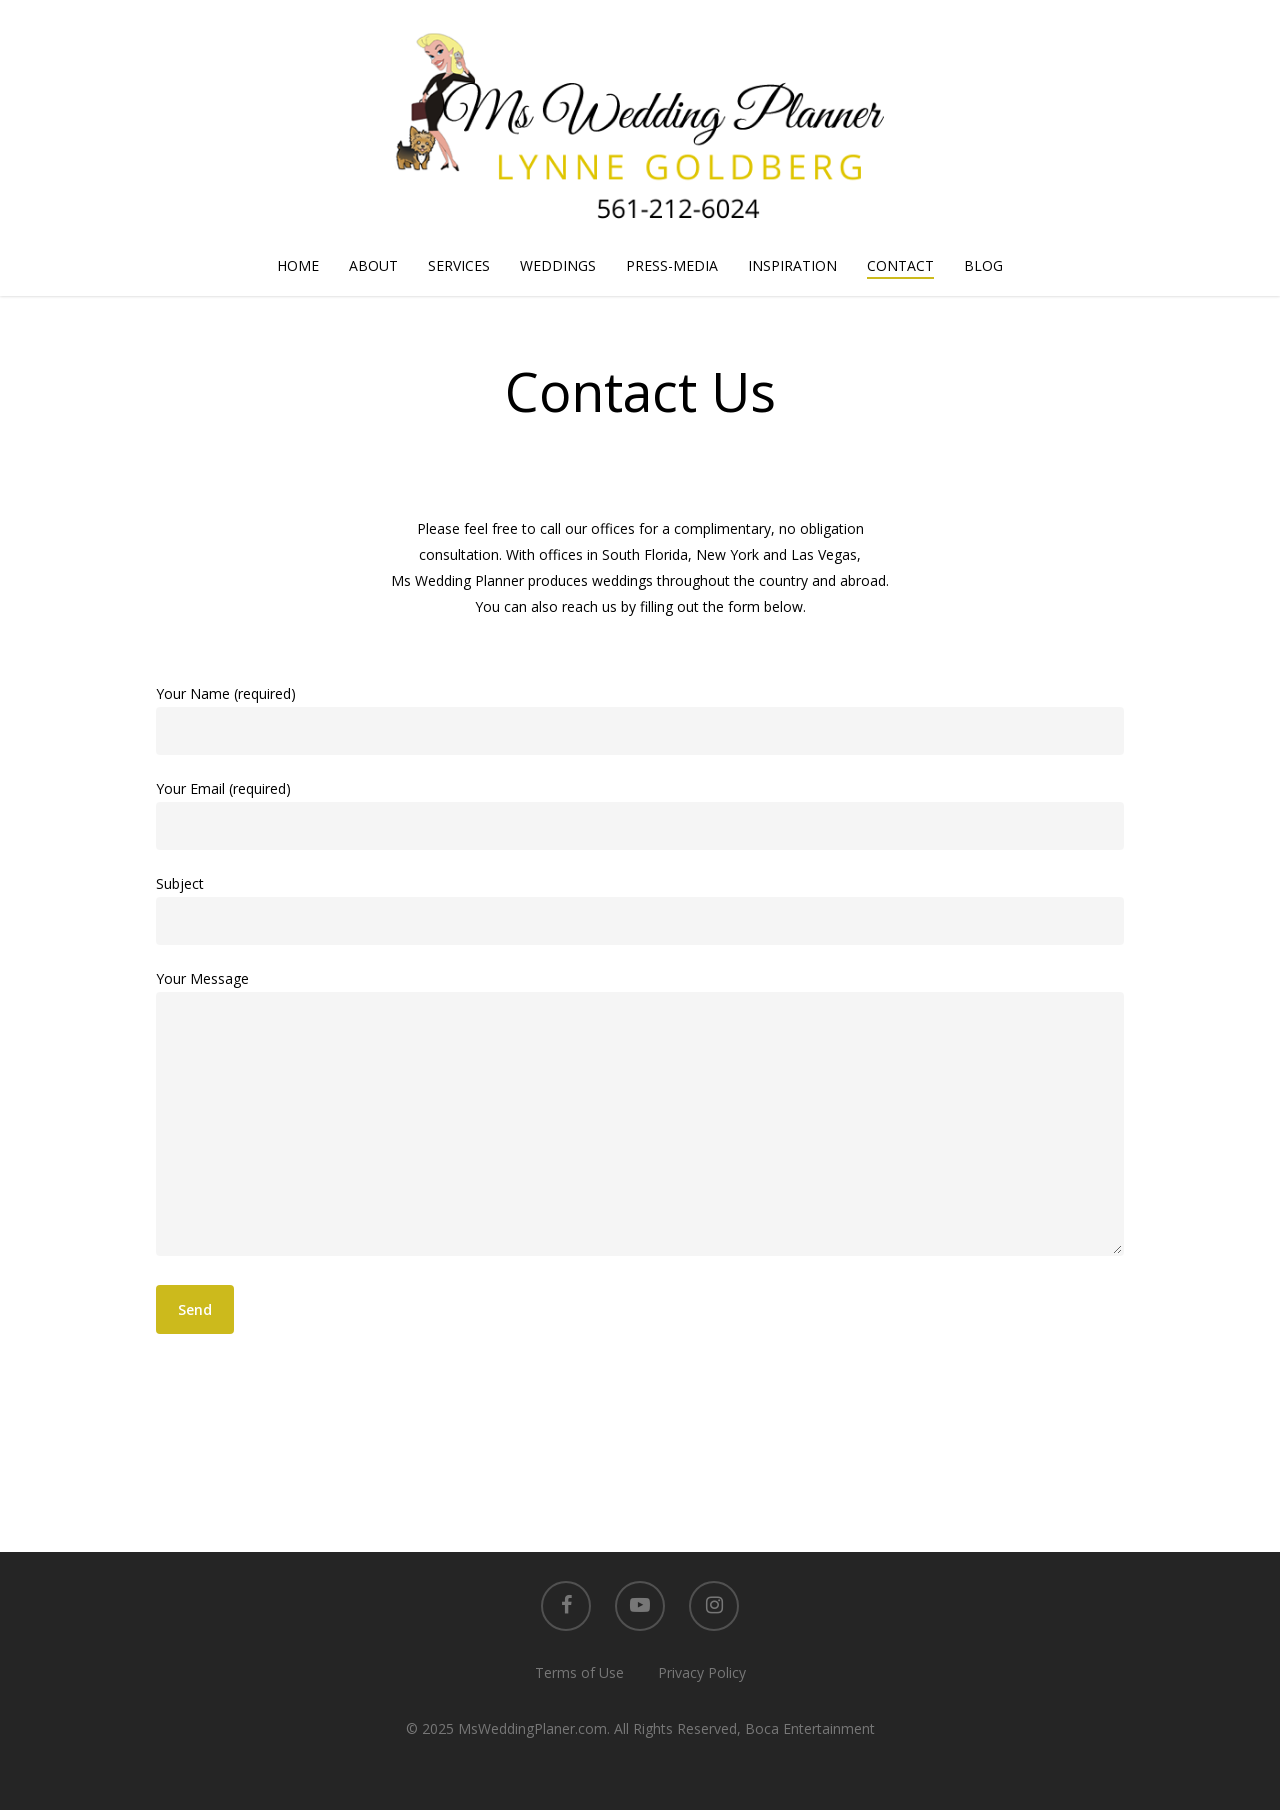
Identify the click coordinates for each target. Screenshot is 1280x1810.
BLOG (983, 265)
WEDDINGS (558, 265)
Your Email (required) (639, 814)
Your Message (639, 1116)
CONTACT (900, 265)
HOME (298, 265)
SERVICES (459, 265)
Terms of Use (579, 1672)
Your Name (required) (639, 719)
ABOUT (373, 265)
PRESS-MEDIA (672, 265)
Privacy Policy (702, 1672)
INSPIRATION (792, 265)
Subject (639, 909)
